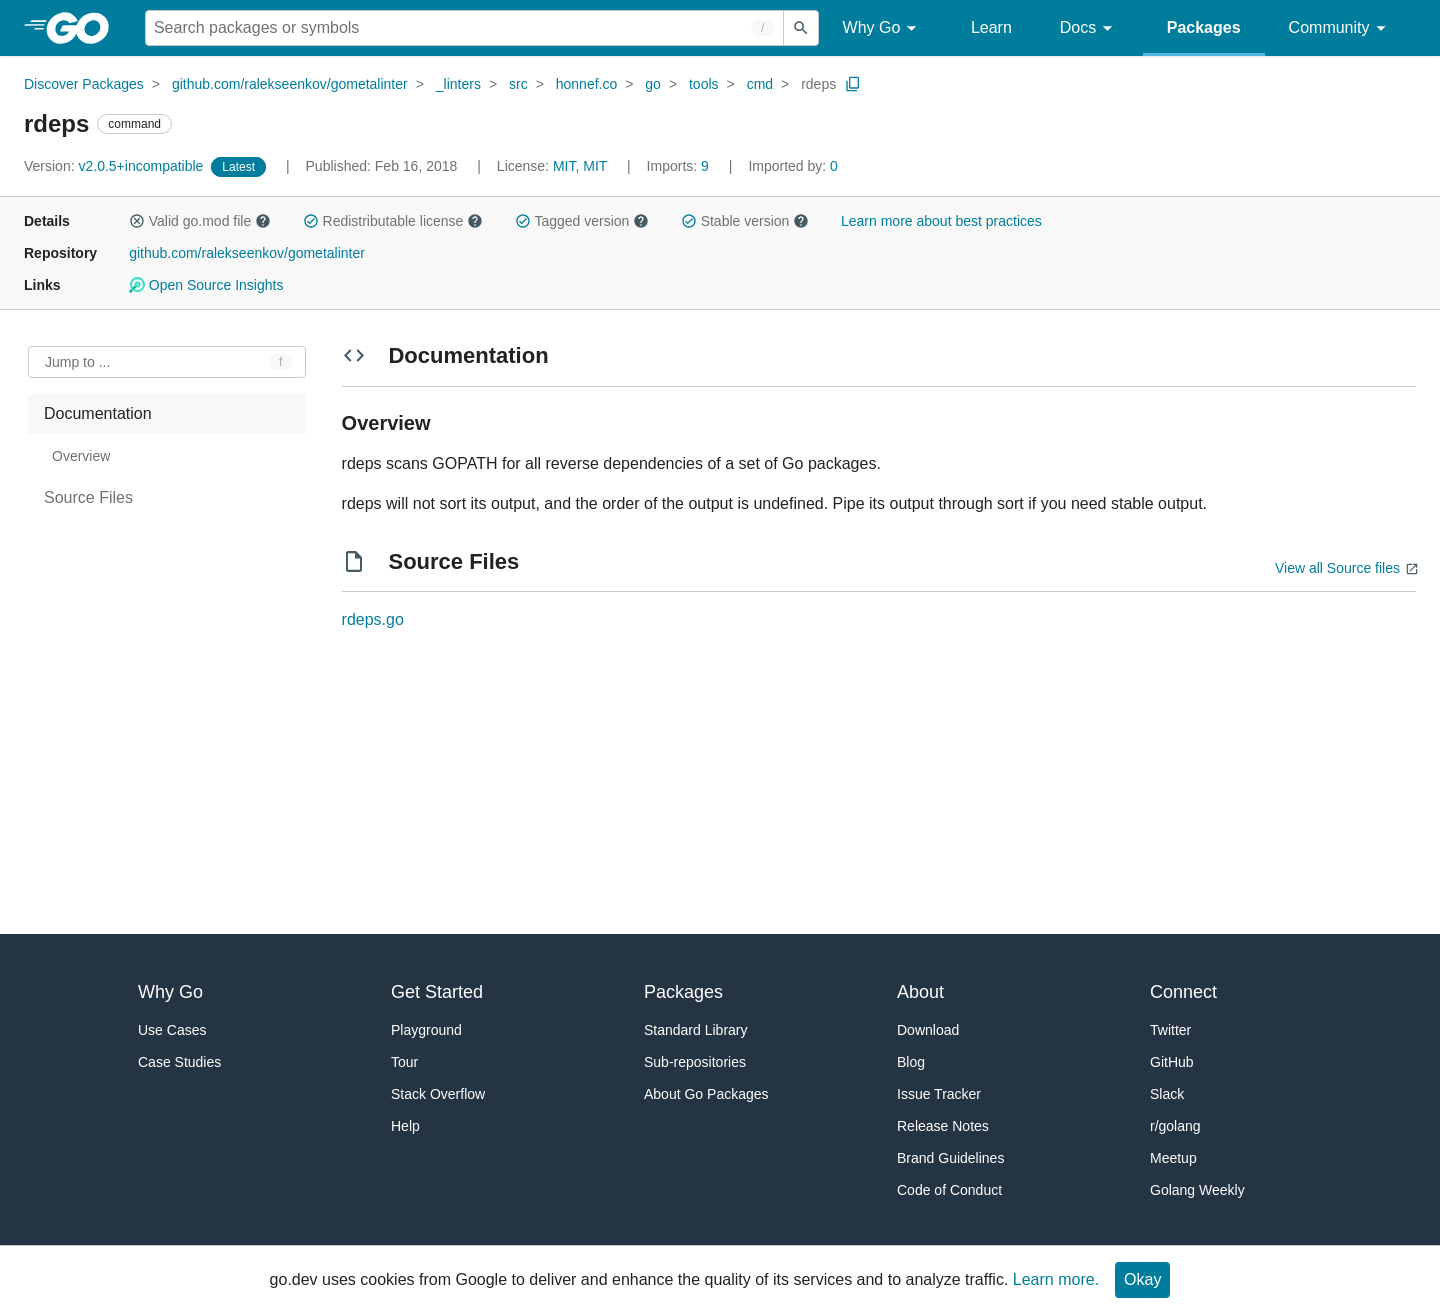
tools (704, 84)
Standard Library (696, 1030)
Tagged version (582, 221)
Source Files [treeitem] (88, 497)
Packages (1204, 27)
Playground (426, 1030)
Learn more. (1056, 1279)
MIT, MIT (580, 166)
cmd (760, 84)
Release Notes (943, 1126)
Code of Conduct (949, 1190)
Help (405, 1126)
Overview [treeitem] (81, 456)
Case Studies (179, 1062)
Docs (1089, 28)
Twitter (1170, 1030)
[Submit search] (801, 28)
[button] (137, 221)
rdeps (818, 84)
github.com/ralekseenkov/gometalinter (290, 84)
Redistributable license (393, 221)
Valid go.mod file (200, 221)
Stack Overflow (438, 1094)
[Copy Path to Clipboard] (853, 84)
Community (1340, 28)
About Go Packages (706, 1094)
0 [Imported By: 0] (793, 166)
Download (928, 1030)
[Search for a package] (464, 28)
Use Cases (172, 1030)
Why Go (883, 28)
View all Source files (1337, 568)
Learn (991, 27)
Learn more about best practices (941, 221)
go (653, 84)
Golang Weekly (1197, 1190)
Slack (1167, 1094)
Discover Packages (84, 84)
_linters (458, 84)
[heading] (84, 28)
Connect (1183, 992)
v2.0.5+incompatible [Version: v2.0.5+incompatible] (115, 166)
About (920, 992)
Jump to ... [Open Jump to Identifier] (77, 362)
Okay (1142, 1279)
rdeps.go (373, 619)
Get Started (437, 992)
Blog (911, 1062)
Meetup (1173, 1158)
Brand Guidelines (950, 1158)
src (518, 84)
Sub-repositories (695, 1062)
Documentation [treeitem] (98, 413)
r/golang (1175, 1126)
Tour (404, 1062)
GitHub (1172, 1062)
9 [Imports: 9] (680, 166)
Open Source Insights (206, 285)
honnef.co (587, 84)
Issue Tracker (939, 1094)
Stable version (745, 221)
